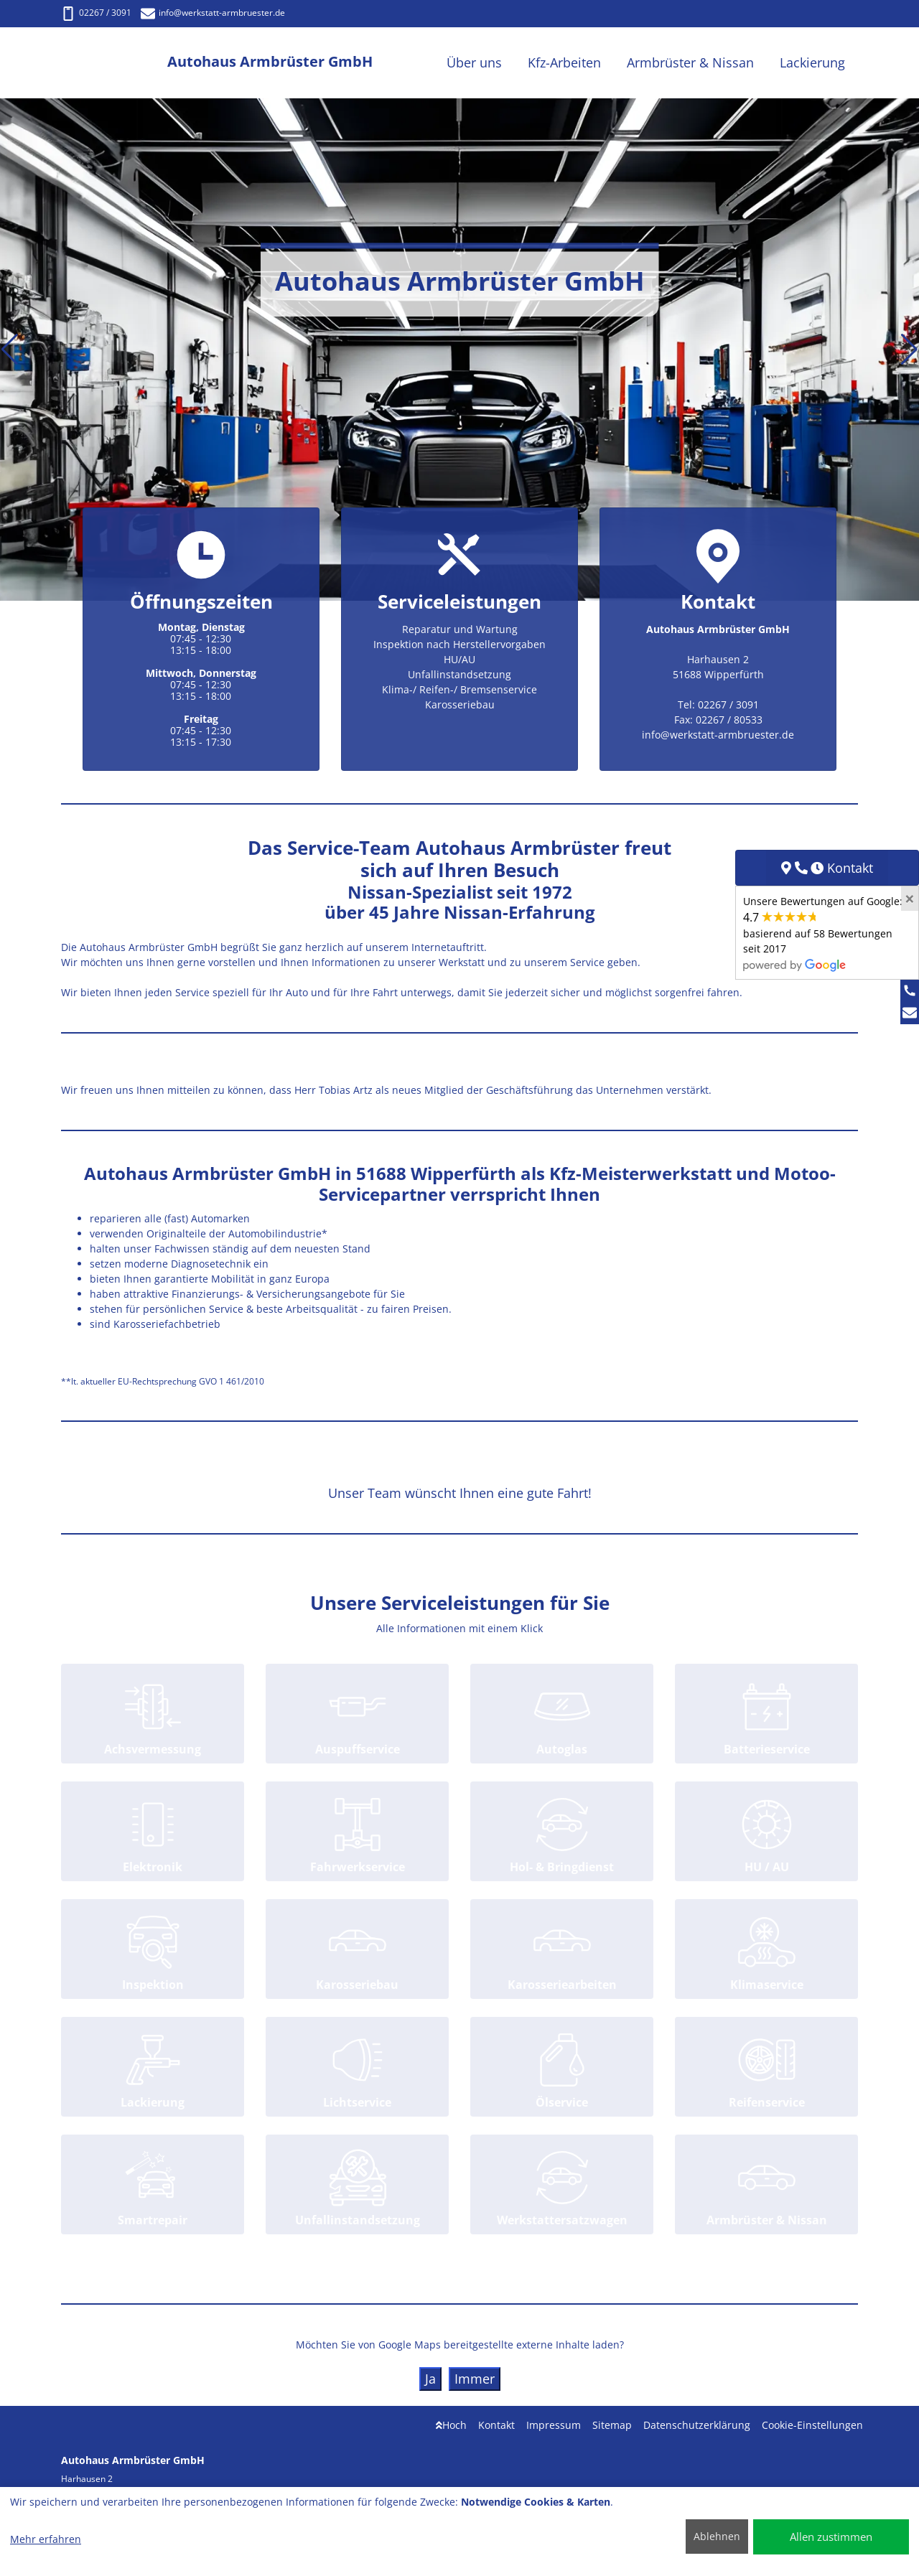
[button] (9, 349)
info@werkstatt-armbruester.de (213, 12)
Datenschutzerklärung (696, 2425)
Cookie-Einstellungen (812, 2425)
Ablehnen (717, 2536)
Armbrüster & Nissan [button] (690, 62)
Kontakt (496, 2425)
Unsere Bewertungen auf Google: (822, 932)
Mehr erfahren (45, 2539)
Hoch (451, 2425)
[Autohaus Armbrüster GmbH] (114, 62)
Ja (430, 2378)
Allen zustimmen (831, 2536)
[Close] (909, 898)
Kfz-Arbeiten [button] (564, 62)
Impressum (553, 2425)
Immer (474, 2378)
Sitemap (612, 2425)
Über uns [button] (474, 62)
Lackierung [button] (812, 62)
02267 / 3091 (96, 12)
